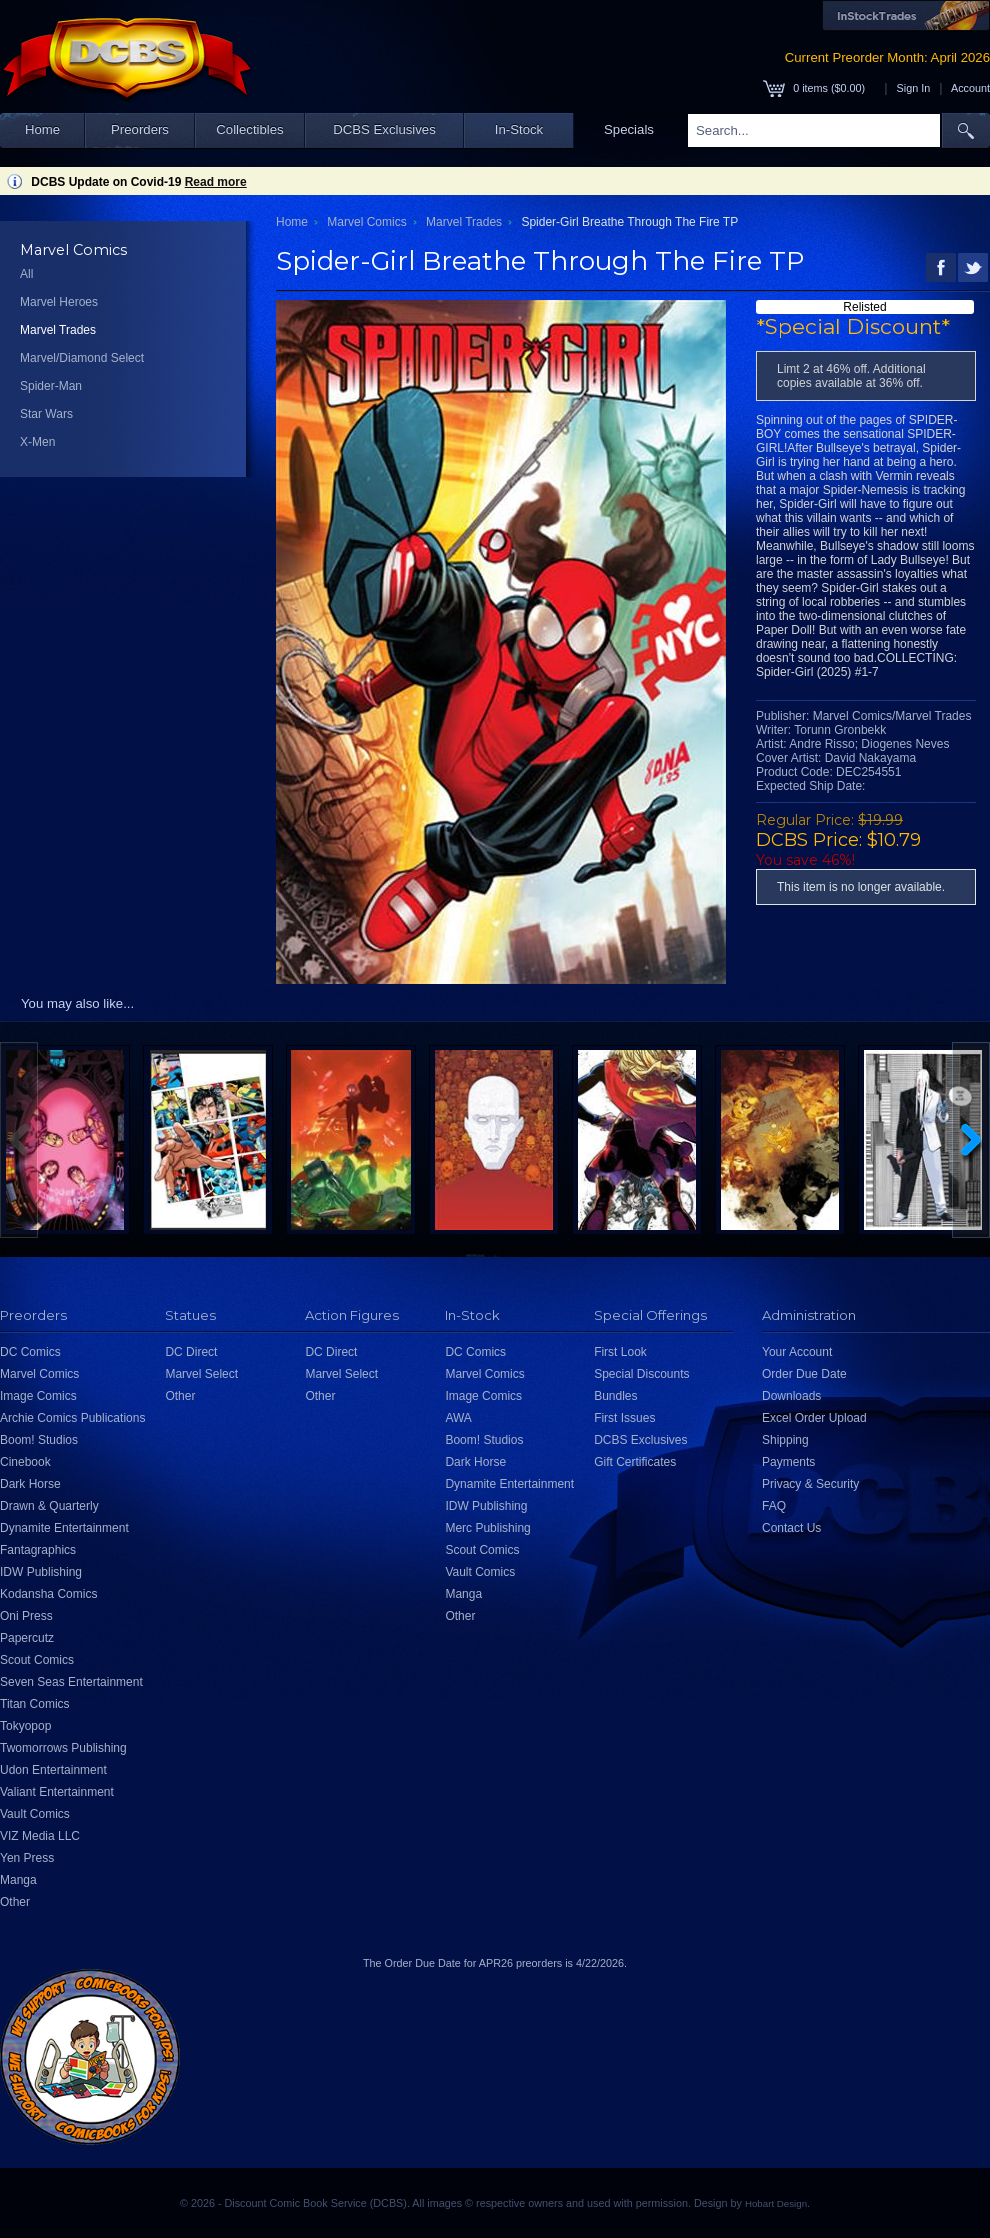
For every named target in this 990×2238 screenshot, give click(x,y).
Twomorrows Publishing (63, 1748)
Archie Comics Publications (72, 1418)
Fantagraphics (38, 1550)
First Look (620, 1352)
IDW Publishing (41, 1572)
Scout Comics (37, 1660)
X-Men (37, 442)
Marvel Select (201, 1374)
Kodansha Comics (48, 1594)
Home (42, 129)
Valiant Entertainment (57, 1792)
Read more (216, 182)
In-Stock (519, 129)
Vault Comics (35, 1814)
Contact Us (791, 1528)
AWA (458, 1418)
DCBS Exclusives (384, 129)
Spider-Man (51, 386)
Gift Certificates (635, 1462)
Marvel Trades (58, 330)
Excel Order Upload (814, 1418)
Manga (18, 1880)
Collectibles (249, 129)
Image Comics (38, 1396)
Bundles (615, 1396)
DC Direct (191, 1352)
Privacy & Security (810, 1484)
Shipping (785, 1440)
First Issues (624, 1418)
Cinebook (25, 1462)
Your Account (797, 1352)
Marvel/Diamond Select (82, 358)
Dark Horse (30, 1484)
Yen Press (27, 1858)
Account (970, 88)
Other (15, 1902)
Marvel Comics (366, 222)
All (26, 274)
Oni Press (26, 1616)
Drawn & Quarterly (49, 1506)
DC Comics (30, 1352)
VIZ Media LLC (40, 1836)
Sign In (914, 88)
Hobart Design (776, 2203)
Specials (629, 129)
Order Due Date (804, 1374)
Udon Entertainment (53, 1770)
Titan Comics (35, 1704)
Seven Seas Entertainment (71, 1682)
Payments (788, 1462)
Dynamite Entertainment (64, 1528)
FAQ (774, 1506)
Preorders (140, 129)
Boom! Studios (39, 1440)
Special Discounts (641, 1374)
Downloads (791, 1396)
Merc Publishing (487, 1528)
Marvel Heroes (59, 302)
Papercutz (27, 1638)
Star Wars (46, 414)
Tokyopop (25, 1726)
